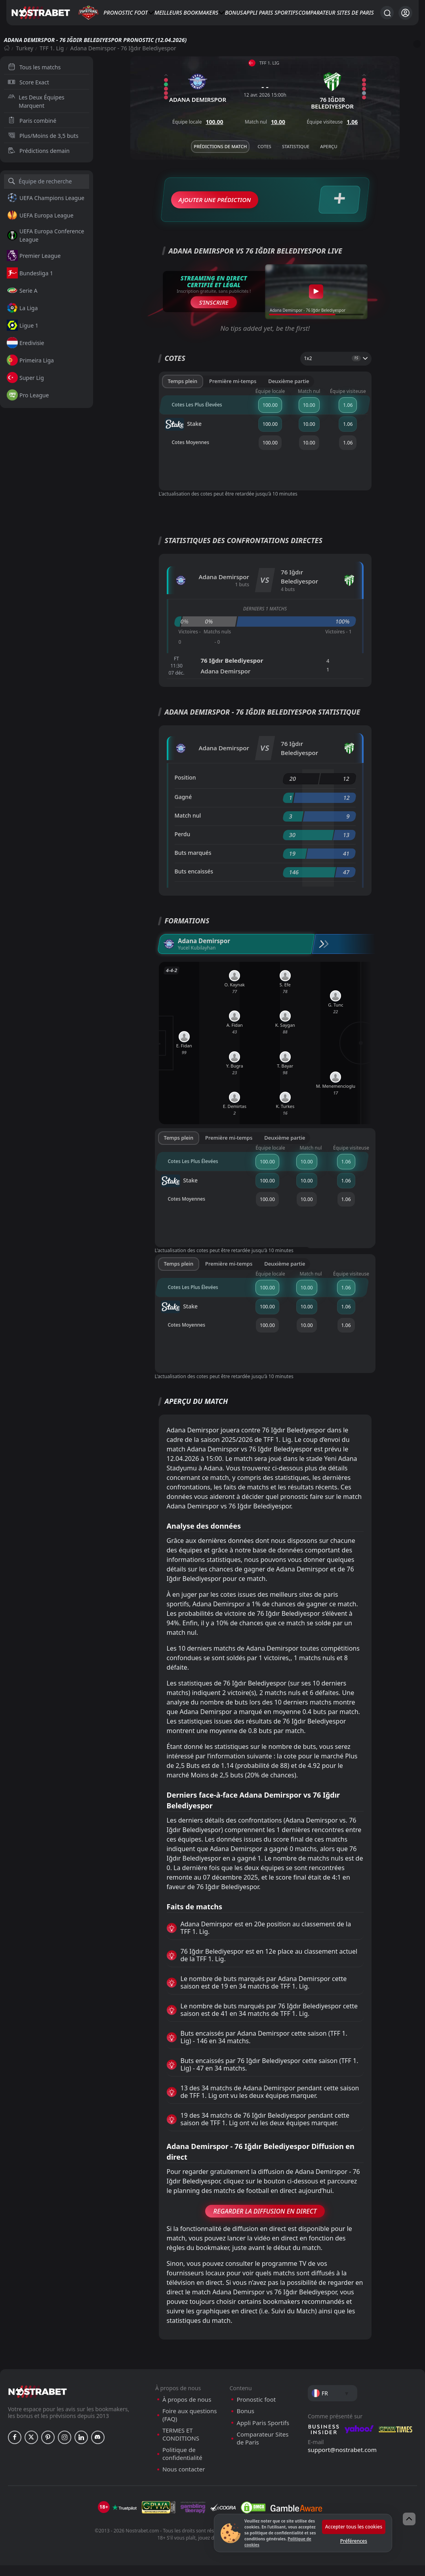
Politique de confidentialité (182, 2464)
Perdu (183, 844)
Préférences (353, 2541)
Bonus (234, 12)
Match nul (188, 826)
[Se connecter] (405, 13)
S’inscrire (214, 313)
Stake (183, 435)
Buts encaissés (194, 882)
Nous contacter (183, 2480)
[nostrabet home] (37, 2402)
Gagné (183, 807)
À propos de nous (186, 2410)
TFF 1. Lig (52, 48)
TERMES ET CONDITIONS (180, 2445)
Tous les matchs (34, 67)
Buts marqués (193, 863)
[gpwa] (158, 2518)
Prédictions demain (39, 151)
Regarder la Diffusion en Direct (265, 2222)
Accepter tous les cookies (353, 2526)
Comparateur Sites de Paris (336, 12)
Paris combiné (32, 120)
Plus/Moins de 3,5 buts (43, 136)
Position (185, 788)
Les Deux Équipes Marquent (36, 101)
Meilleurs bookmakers (186, 12)
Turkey (24, 48)
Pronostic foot (125, 12)
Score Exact (28, 82)
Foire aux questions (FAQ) (189, 2425)
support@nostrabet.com (342, 2460)
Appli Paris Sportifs (270, 12)
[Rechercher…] (387, 12)
